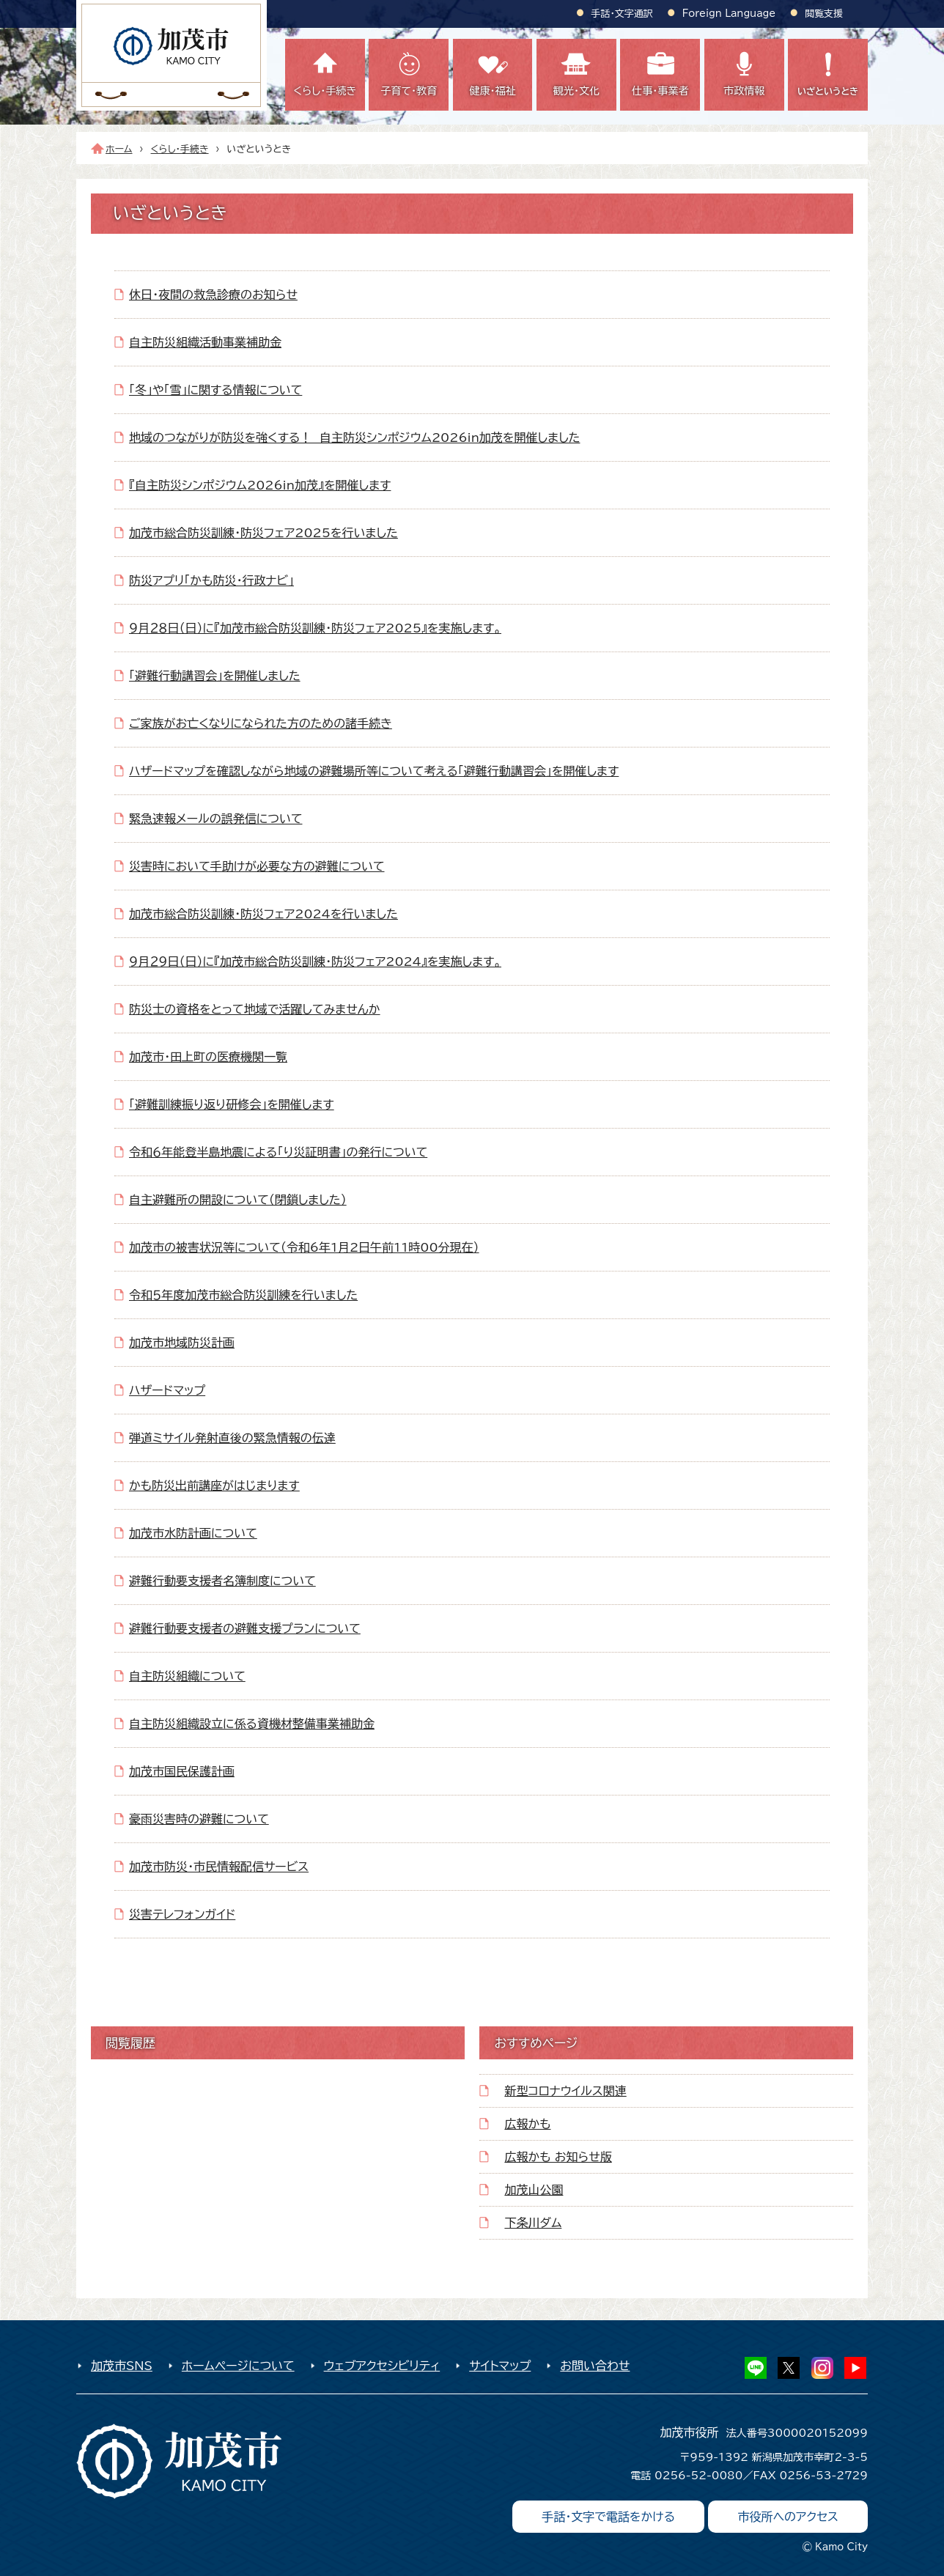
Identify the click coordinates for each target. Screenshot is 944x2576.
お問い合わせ (595, 2366)
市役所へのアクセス (787, 2517)
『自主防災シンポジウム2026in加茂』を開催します (260, 485)
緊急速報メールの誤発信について (215, 818)
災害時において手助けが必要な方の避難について (257, 866)
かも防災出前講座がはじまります (214, 1485)
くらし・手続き (180, 149)
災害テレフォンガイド (182, 1914)
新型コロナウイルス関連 (565, 2091)
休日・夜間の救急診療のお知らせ (213, 294)
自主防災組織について (187, 1676)
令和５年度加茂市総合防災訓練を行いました (243, 1295)
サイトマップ (500, 2366)
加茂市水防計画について (193, 1533)
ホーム (119, 149)
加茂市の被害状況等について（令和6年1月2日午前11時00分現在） (304, 1247)
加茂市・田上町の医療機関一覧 (208, 1057)
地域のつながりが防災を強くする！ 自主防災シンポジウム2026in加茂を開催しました (354, 437)
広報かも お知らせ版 (557, 2157)
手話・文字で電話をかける (608, 2517)
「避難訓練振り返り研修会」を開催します (231, 1104)
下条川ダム (532, 2223)
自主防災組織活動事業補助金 (205, 342)
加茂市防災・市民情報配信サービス (219, 1866)
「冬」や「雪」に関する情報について (215, 390)
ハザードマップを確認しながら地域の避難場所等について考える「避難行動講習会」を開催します (374, 771)
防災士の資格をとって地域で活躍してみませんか (254, 1009)
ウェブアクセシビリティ (382, 2366)
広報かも (527, 2124)
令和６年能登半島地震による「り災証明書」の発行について (278, 1152)
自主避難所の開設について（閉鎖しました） (238, 1200)
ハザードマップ (167, 1390)
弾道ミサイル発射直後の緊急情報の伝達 (232, 1438)
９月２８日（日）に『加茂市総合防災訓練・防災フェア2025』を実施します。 (315, 628)
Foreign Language (728, 13)
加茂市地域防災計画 (182, 1342)
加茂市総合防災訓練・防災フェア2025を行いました (263, 533)
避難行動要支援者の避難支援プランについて (245, 1628)
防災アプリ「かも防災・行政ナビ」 (211, 580)
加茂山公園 (533, 2190)
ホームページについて (238, 2366)
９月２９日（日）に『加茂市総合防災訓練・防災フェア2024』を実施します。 (315, 961)
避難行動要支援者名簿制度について (222, 1581)
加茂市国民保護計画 (182, 1771)
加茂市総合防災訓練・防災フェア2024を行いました (263, 914)
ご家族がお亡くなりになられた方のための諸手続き (260, 723)
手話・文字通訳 (622, 13)
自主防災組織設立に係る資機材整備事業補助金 (252, 1724)
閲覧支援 (824, 13)
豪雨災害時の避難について (199, 1819)
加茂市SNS (121, 2366)
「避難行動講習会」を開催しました (214, 676)
